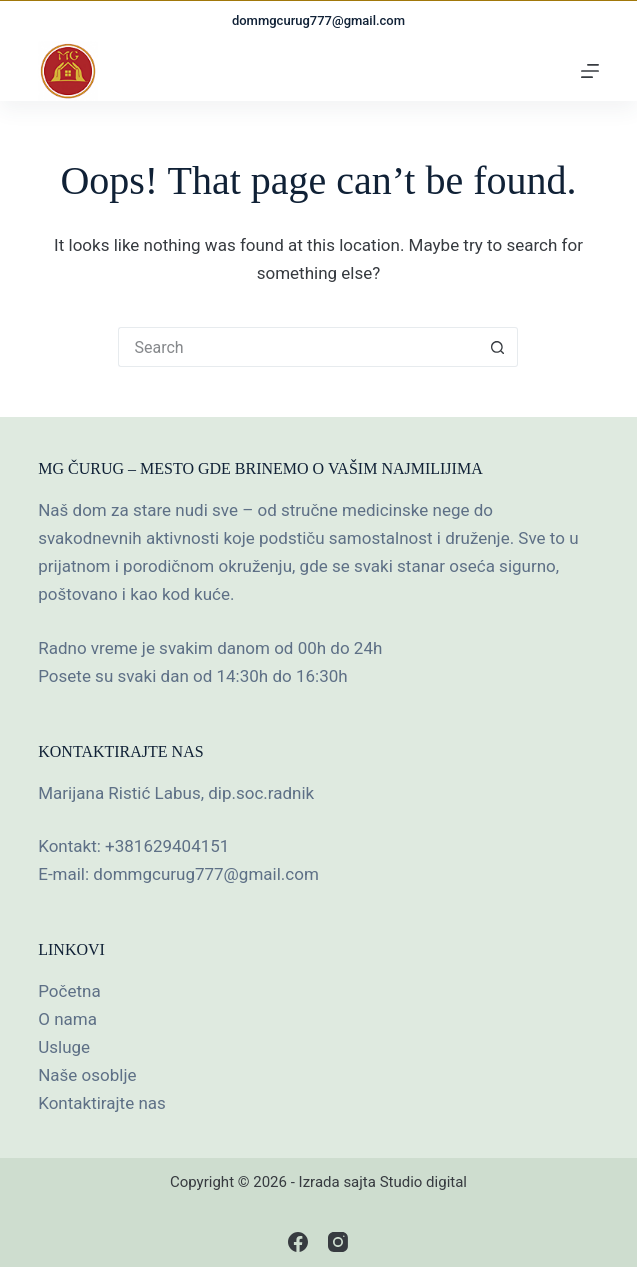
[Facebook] (298, 1242)
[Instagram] (338, 1242)
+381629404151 (167, 846)
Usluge (64, 1047)
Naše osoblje (87, 1075)
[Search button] (498, 347)
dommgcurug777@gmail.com (318, 20)
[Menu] (590, 71)
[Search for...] (298, 347)
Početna (69, 991)
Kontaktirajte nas (102, 1103)
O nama (67, 1019)
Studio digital (423, 1182)
